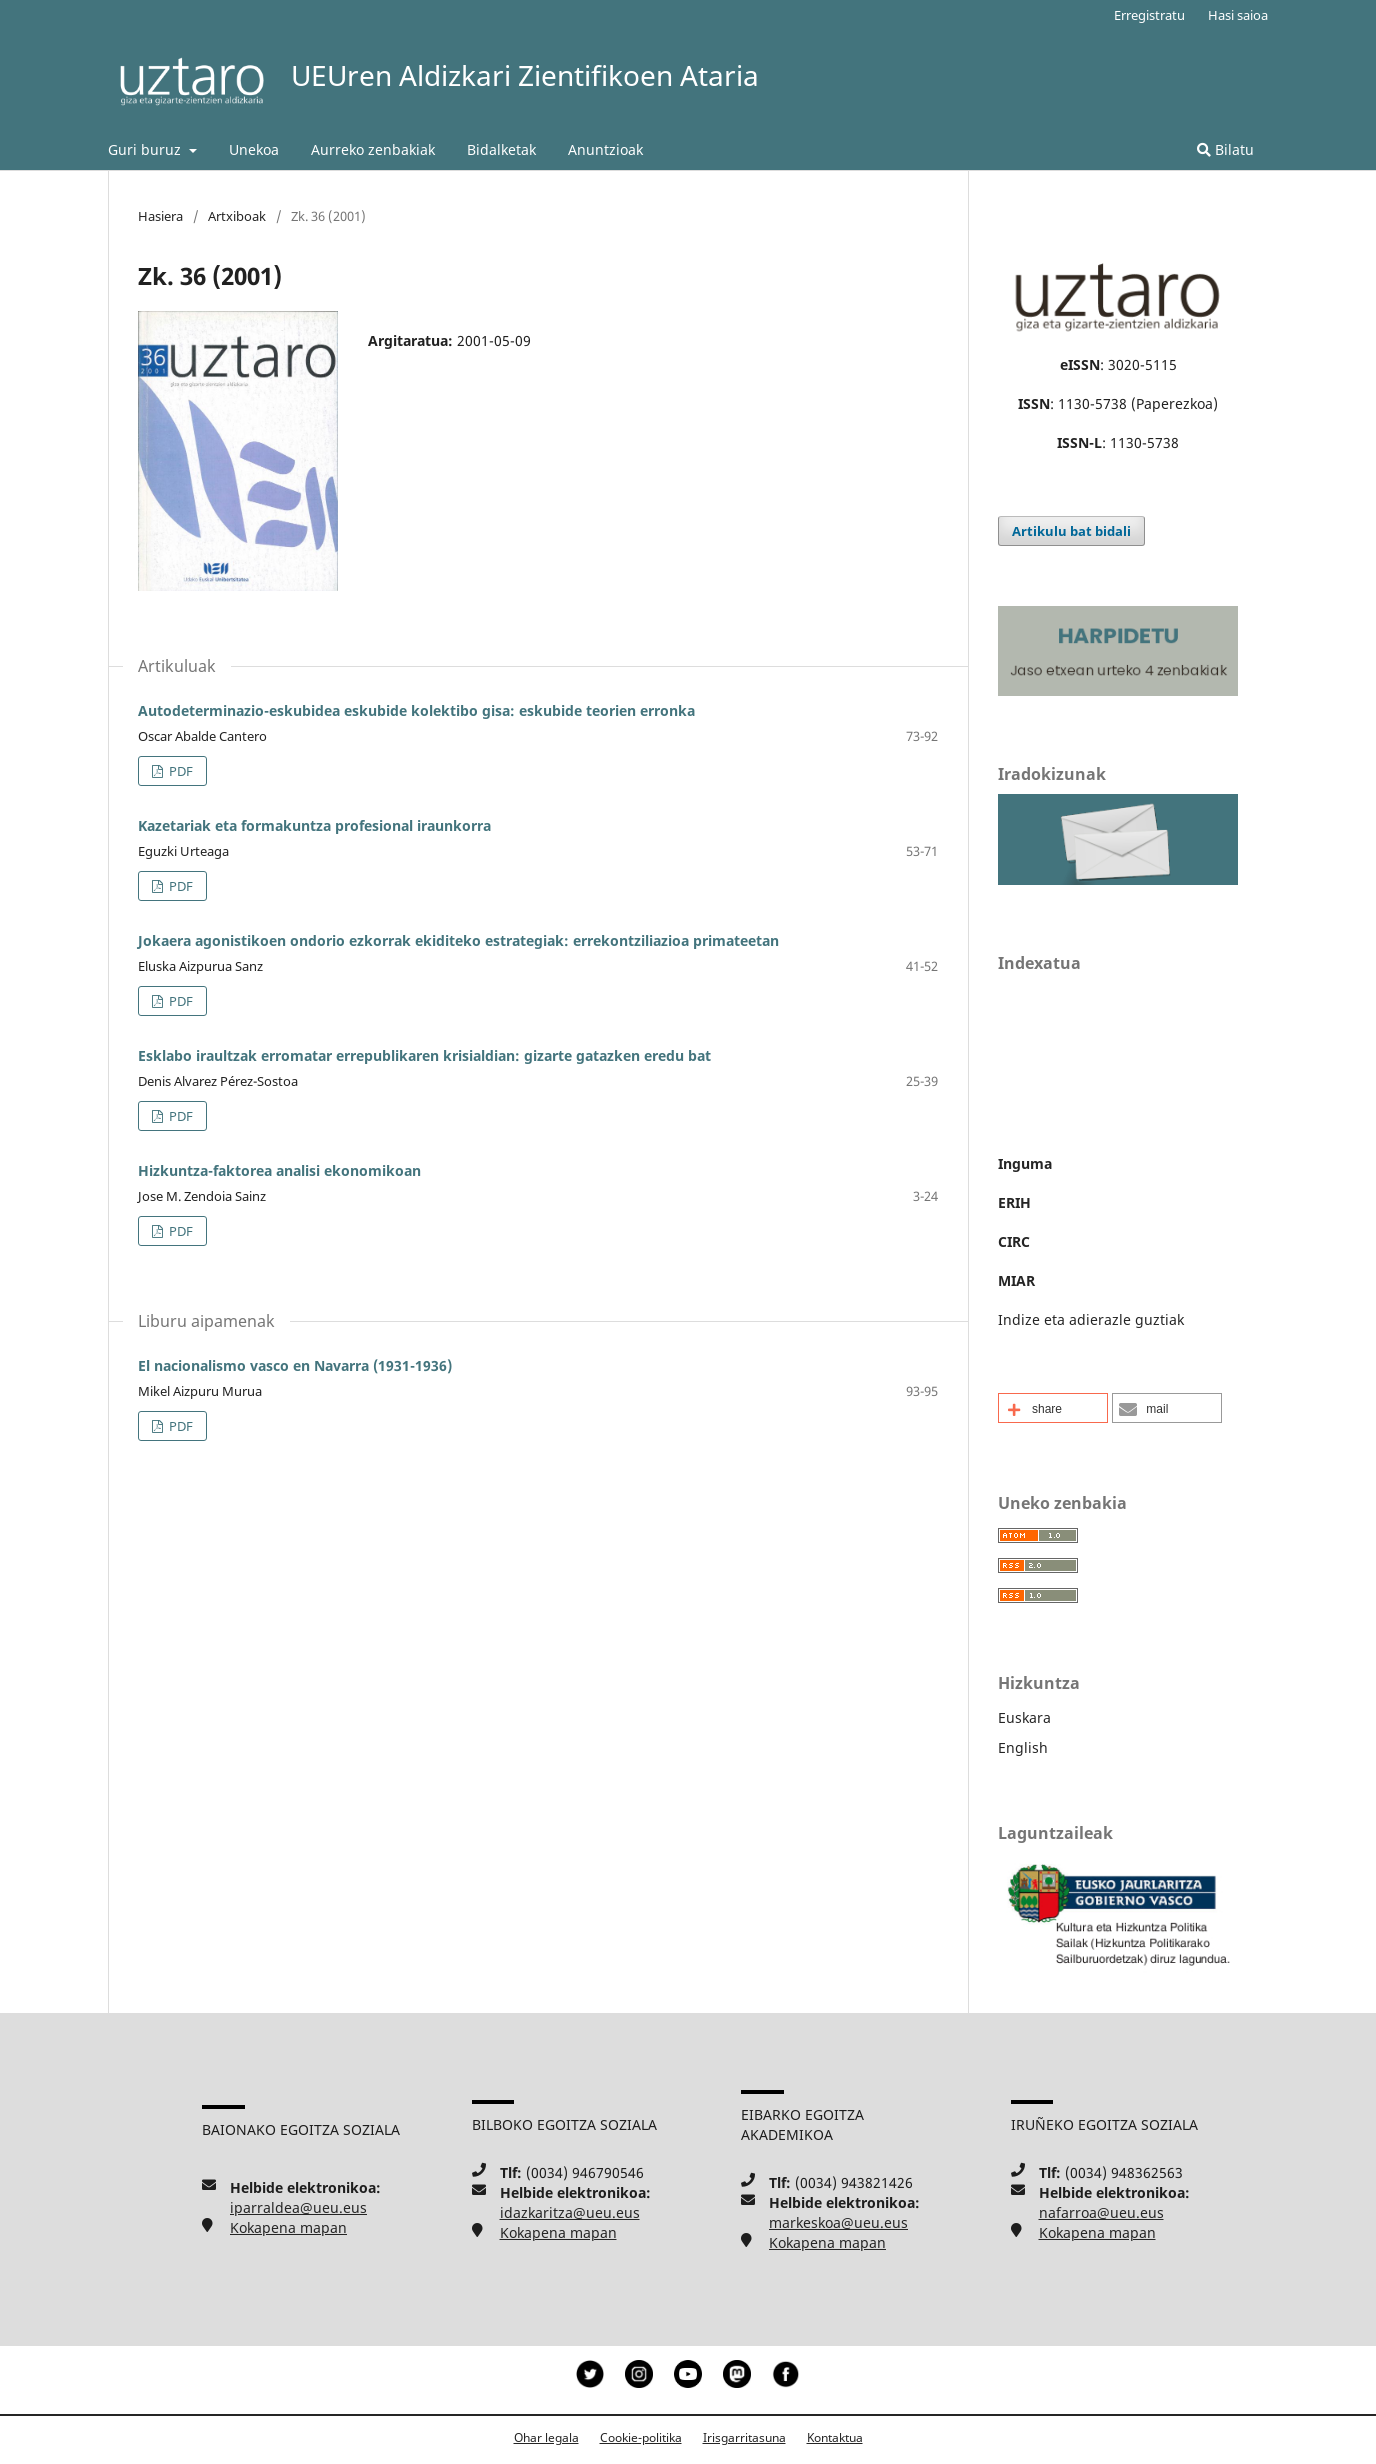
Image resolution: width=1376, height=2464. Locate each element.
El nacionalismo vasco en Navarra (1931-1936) (295, 1365)
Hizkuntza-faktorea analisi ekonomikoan (279, 1170)
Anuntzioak (605, 149)
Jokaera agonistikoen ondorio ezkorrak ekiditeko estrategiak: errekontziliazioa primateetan (458, 940)
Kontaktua (835, 2437)
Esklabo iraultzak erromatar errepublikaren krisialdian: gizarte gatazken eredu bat (424, 1055)
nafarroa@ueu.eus (1101, 2212)
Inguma (1025, 1163)
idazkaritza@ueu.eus (570, 2212)
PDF (179, 771)
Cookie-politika (641, 2437)
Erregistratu (1149, 15)
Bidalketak (501, 149)
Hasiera (160, 216)
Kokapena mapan (288, 2227)
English (1023, 1747)
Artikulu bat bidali (1071, 531)
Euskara (1024, 1717)
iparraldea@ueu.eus (298, 2207)
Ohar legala (546, 2437)
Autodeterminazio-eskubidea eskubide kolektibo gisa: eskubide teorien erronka (416, 710)
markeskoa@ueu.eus (838, 2222)
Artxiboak (237, 216)
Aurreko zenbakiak (373, 149)
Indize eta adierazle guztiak (1091, 1319)
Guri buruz (146, 149)
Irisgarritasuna (744, 2437)
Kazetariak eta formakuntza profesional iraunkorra (314, 825)
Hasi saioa (1238, 15)
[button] (1053, 1408)
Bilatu (1225, 149)
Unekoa (254, 149)
